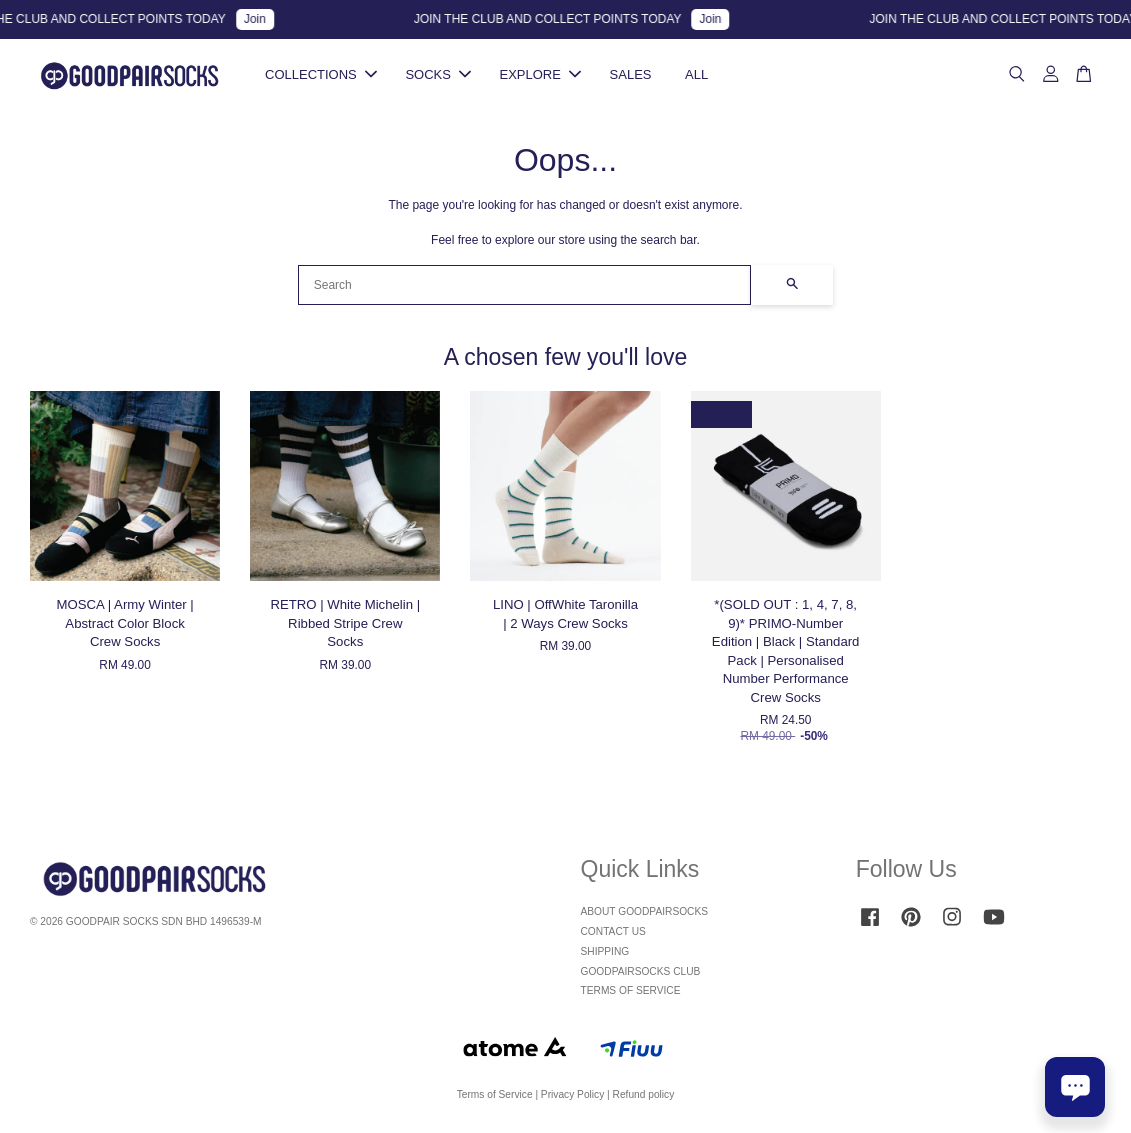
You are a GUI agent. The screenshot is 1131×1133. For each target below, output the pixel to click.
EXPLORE (540, 74)
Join (261, 19)
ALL (696, 74)
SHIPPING (605, 951)
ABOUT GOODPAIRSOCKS (645, 911)
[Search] (525, 285)
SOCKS (438, 74)
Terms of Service (495, 1094)
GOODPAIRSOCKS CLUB (641, 971)
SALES (631, 74)
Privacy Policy (572, 1094)
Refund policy (644, 1094)
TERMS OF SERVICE (631, 990)
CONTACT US (613, 931)
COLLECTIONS (321, 74)
